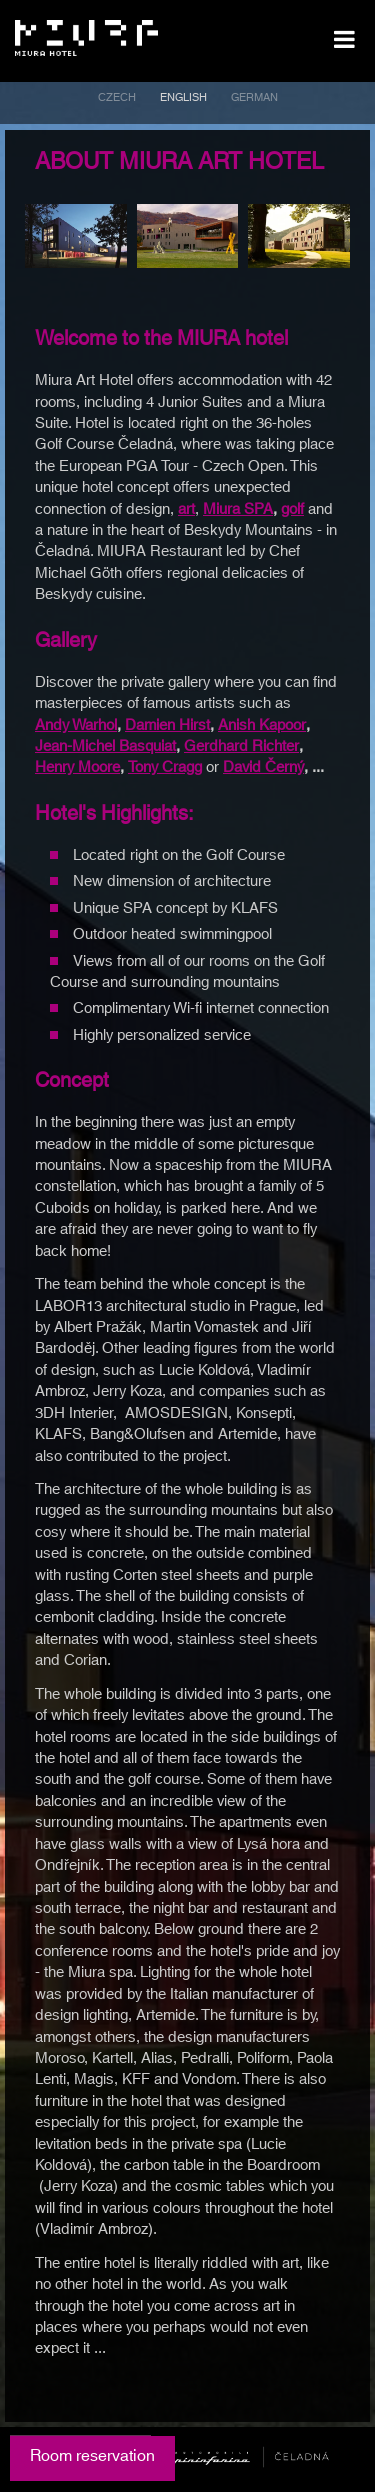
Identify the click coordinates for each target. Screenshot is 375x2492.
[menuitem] (117, 100)
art (186, 509)
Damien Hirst (167, 725)
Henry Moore (77, 767)
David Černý (263, 767)
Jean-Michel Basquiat (105, 746)
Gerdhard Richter (241, 746)
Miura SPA (238, 509)
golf (292, 509)
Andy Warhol (76, 725)
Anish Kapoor (262, 725)
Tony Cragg (165, 767)
